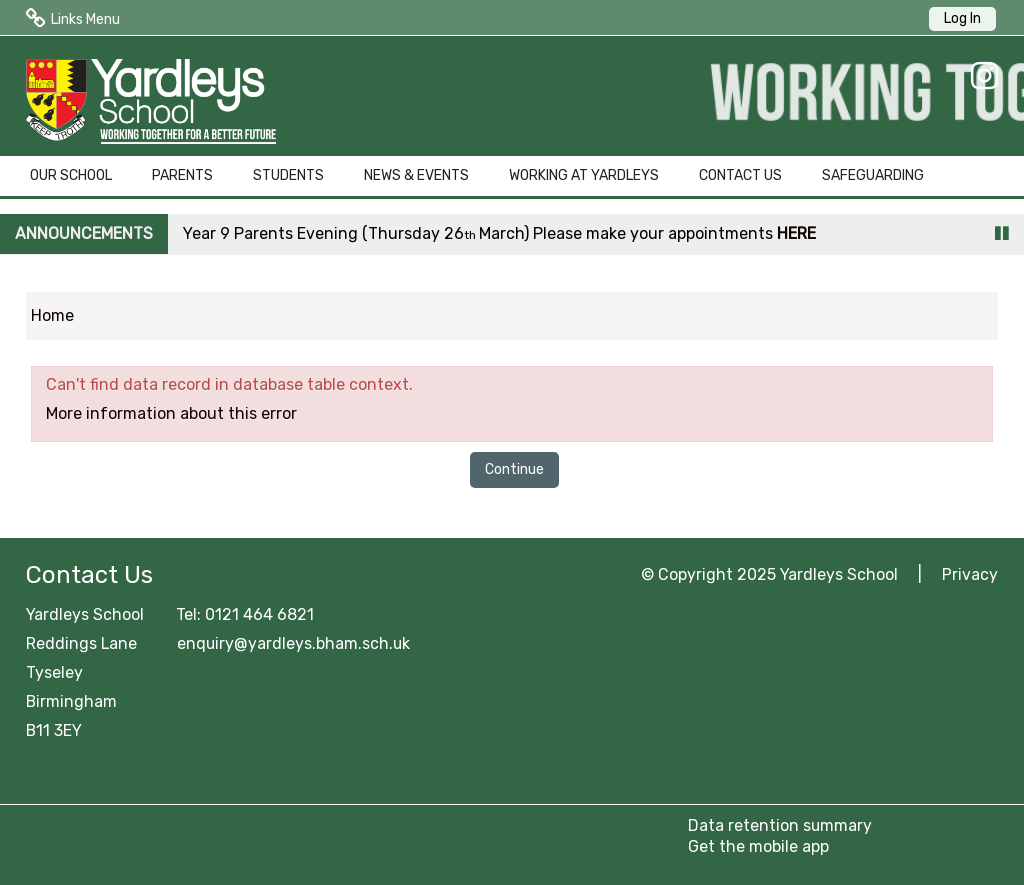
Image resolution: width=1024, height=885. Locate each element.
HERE (796, 233)
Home (52, 315)
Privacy (970, 574)
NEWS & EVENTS (416, 175)
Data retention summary (780, 825)
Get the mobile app (758, 846)
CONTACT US (740, 175)
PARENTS (182, 175)
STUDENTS (288, 175)
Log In (962, 18)
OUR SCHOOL (71, 175)
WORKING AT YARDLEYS (584, 175)
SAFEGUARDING (873, 175)
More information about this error (171, 413)
